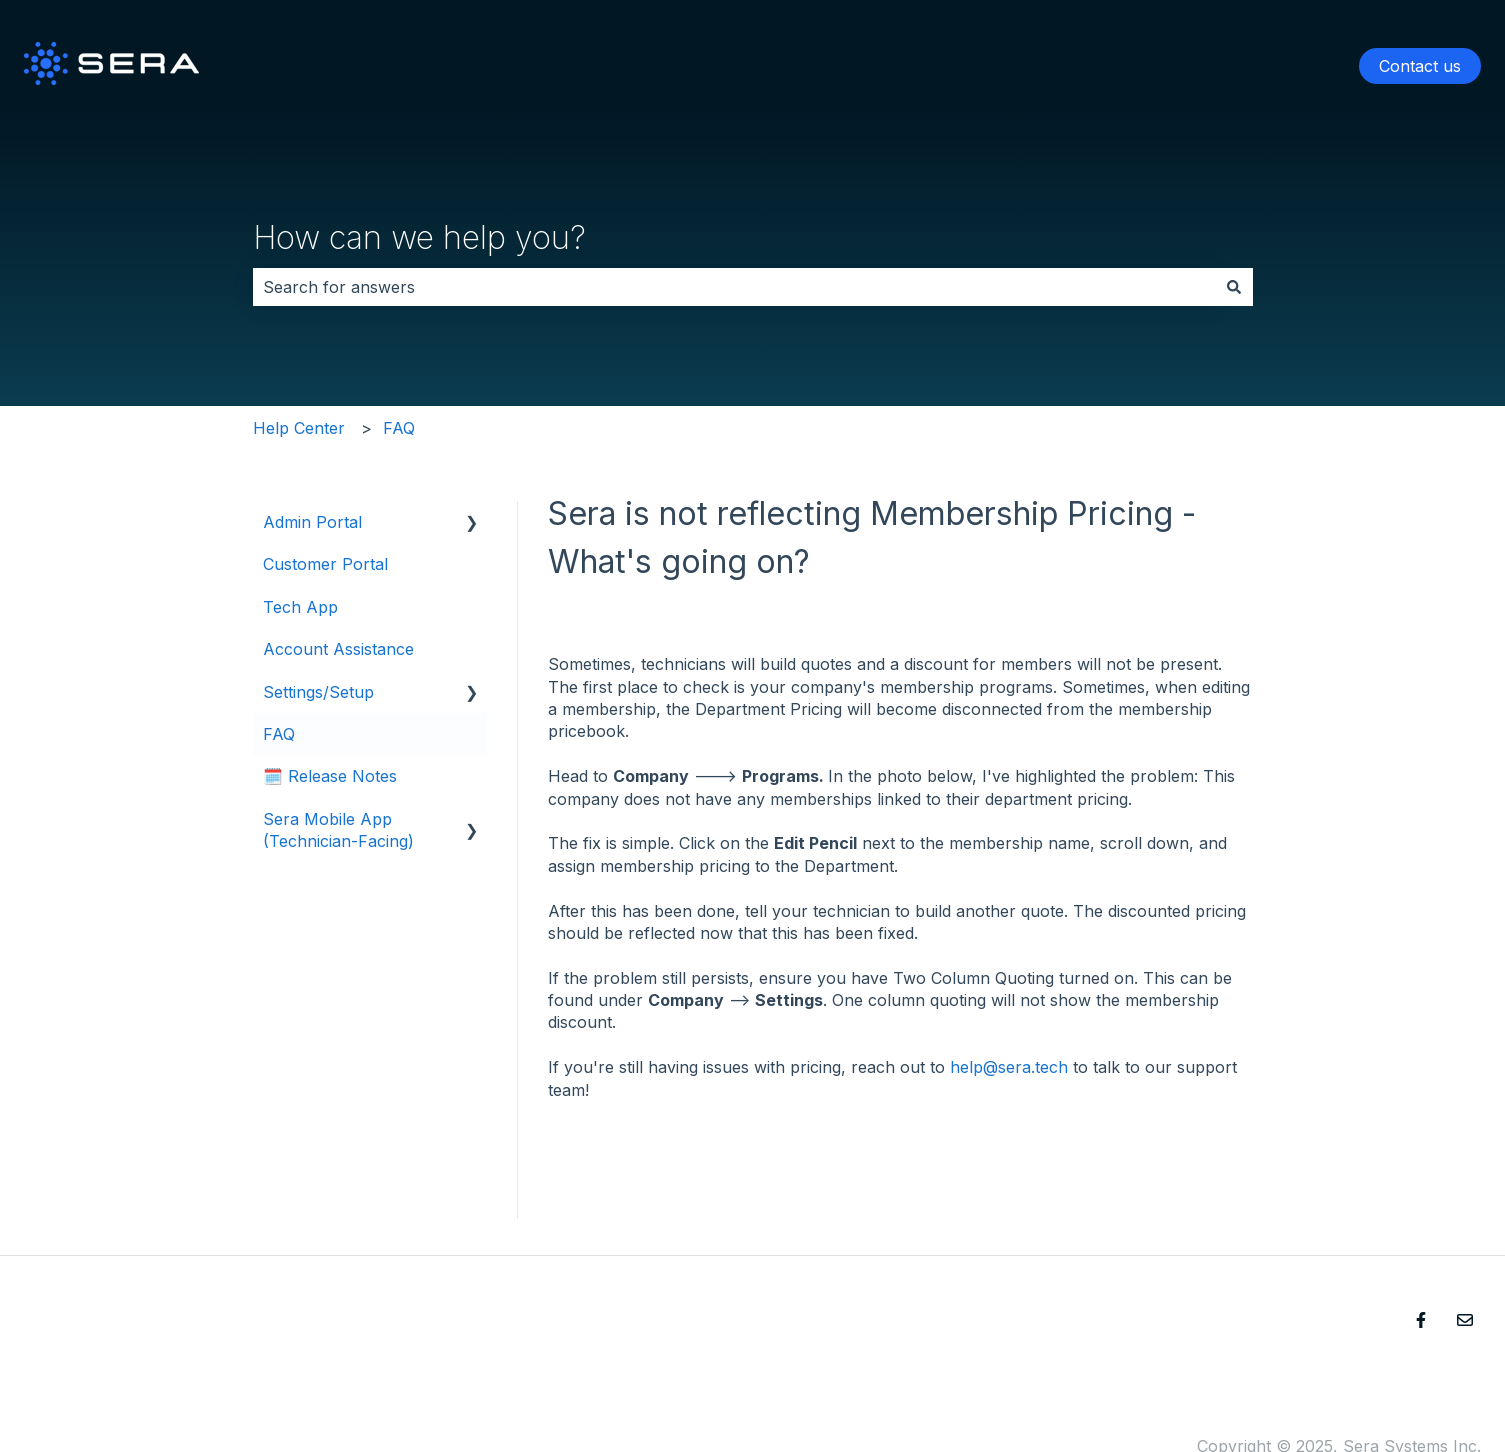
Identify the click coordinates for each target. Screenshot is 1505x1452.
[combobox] (734, 287)
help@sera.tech (1009, 1067)
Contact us (1420, 66)
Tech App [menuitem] (300, 607)
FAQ (399, 428)
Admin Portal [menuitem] (312, 522)
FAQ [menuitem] (279, 734)
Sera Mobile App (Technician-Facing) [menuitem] (338, 830)
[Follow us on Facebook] (1421, 1320)
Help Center (299, 428)
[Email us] (1465, 1320)
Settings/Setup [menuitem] (318, 692)
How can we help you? (419, 237)
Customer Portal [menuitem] (325, 564)
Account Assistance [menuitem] (338, 649)
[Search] (1234, 287)
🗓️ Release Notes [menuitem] (330, 776)
